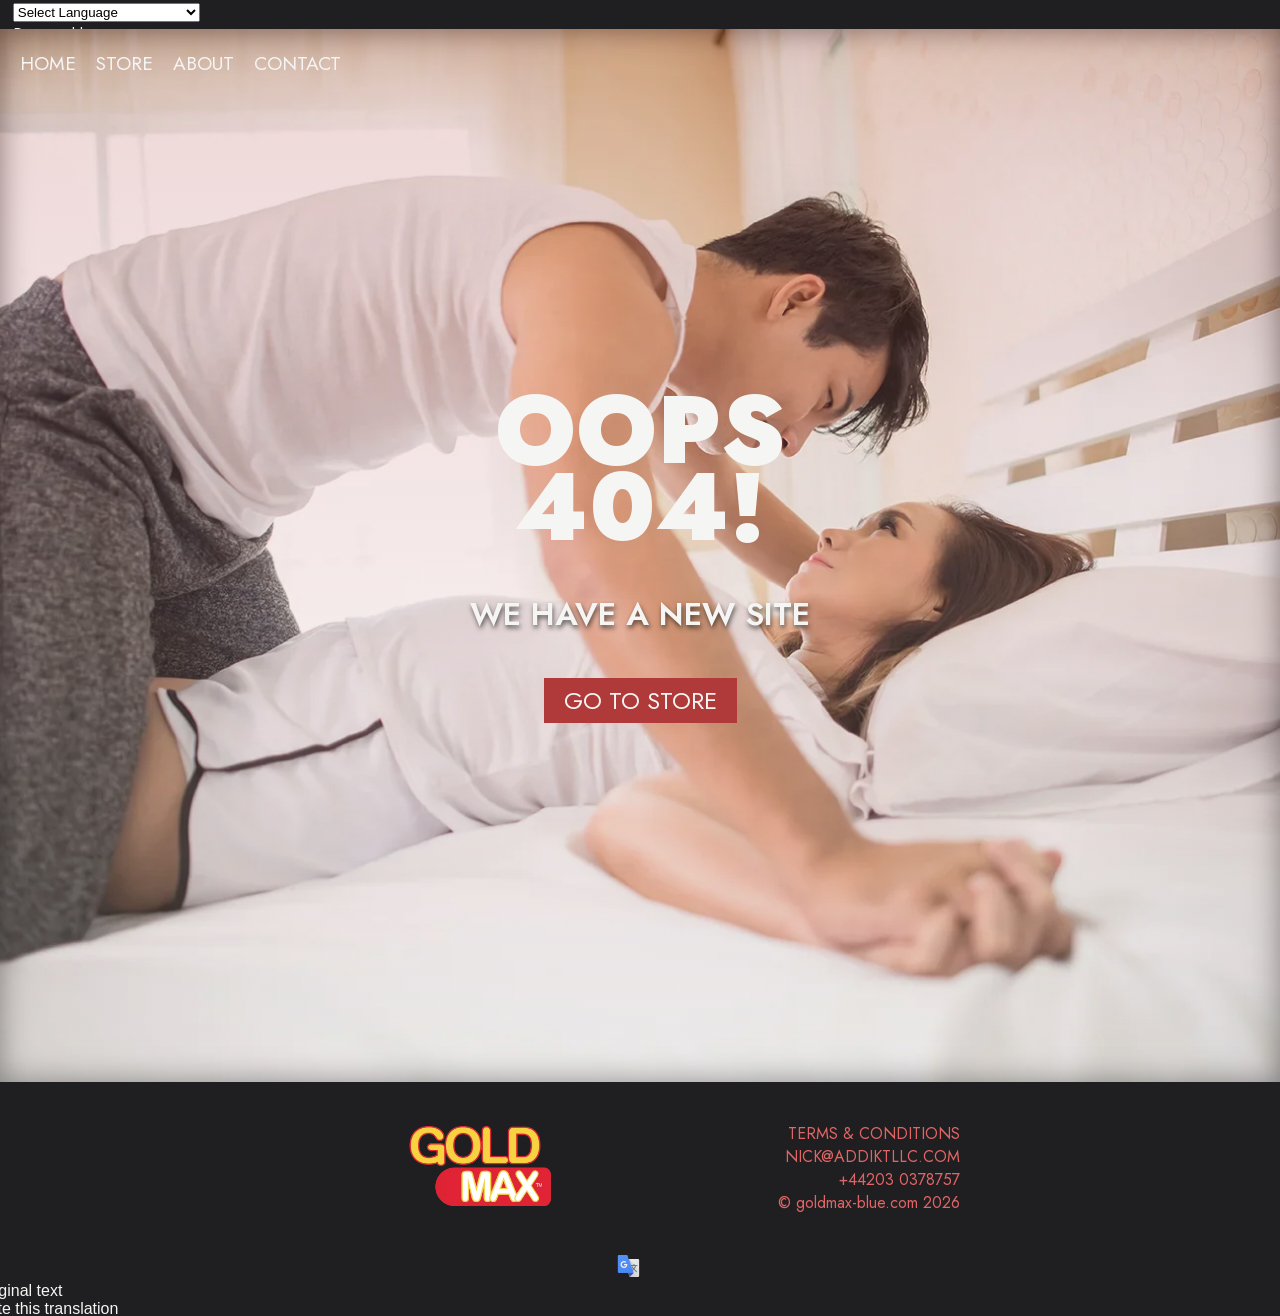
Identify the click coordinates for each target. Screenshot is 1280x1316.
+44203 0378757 (899, 1179)
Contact (297, 63)
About (203, 63)
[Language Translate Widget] (106, 12)
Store (124, 63)
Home (48, 63)
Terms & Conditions (874, 1133)
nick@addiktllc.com (872, 1156)
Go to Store (640, 700)
